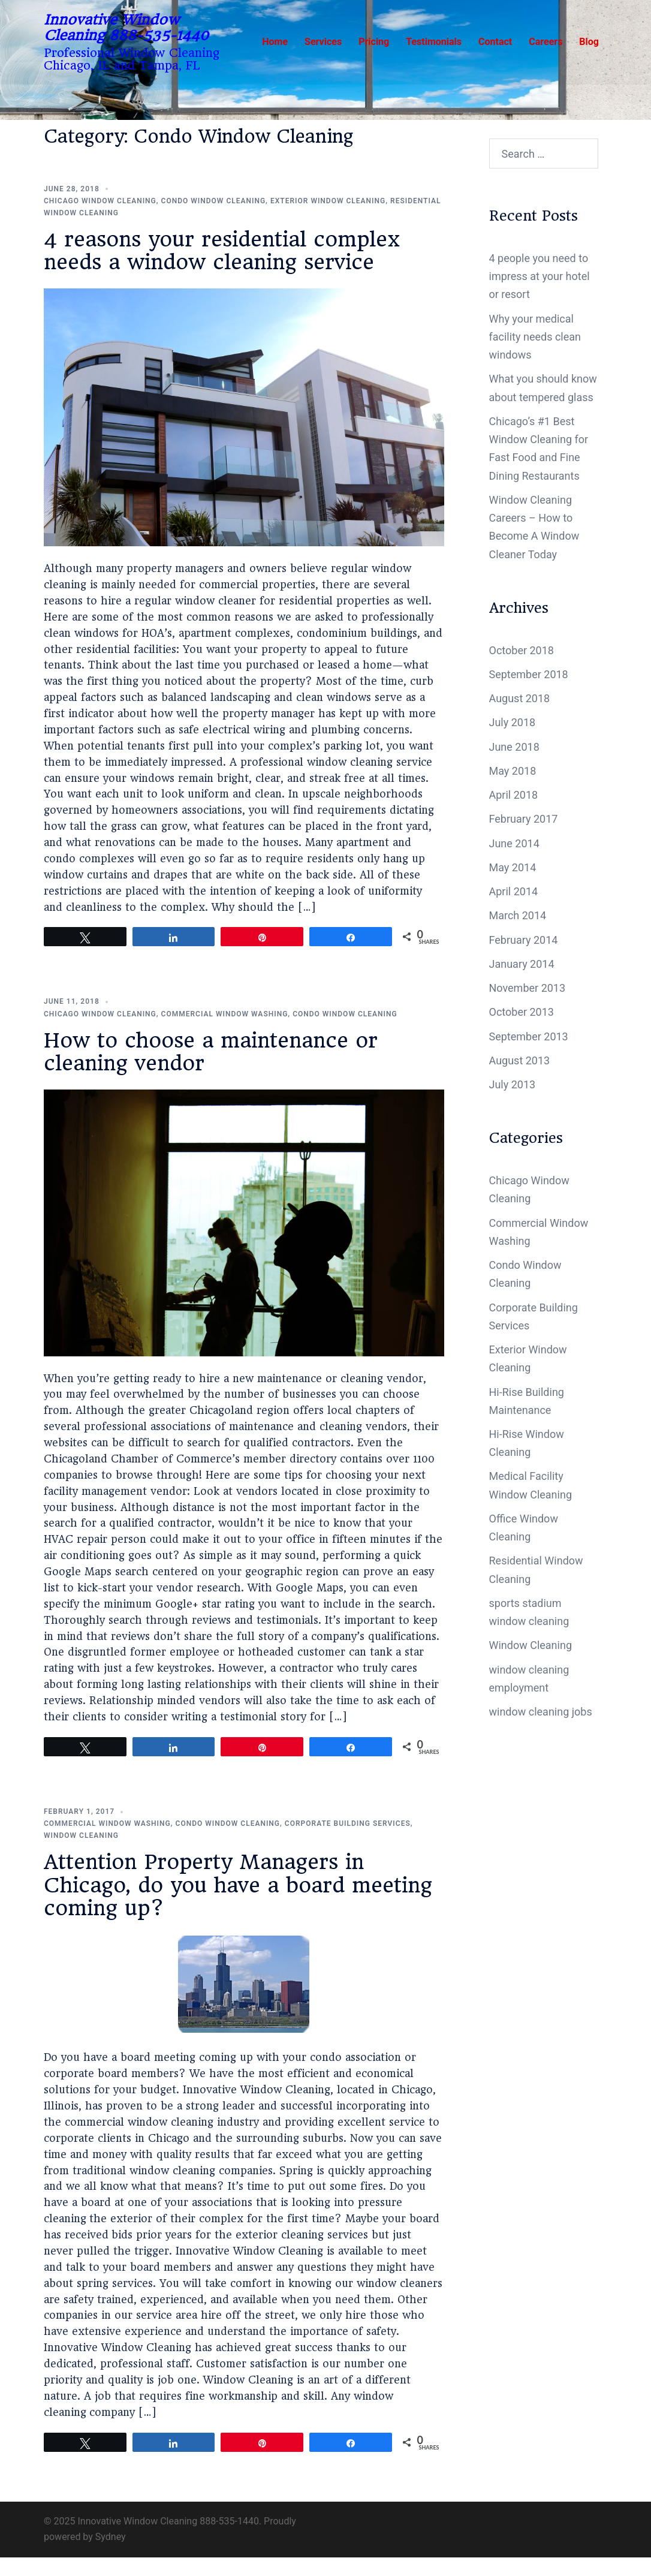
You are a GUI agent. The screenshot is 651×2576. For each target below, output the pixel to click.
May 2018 (513, 771)
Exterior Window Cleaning (327, 201)
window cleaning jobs (540, 1711)
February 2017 (523, 818)
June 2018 (514, 747)
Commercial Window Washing (224, 1014)
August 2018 (519, 698)
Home (275, 41)
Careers (545, 41)
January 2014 (521, 964)
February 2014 (523, 940)
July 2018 (512, 722)
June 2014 (514, 843)
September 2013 (528, 1036)
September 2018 (528, 674)
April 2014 (513, 891)
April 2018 (513, 795)
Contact (495, 41)
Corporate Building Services (348, 1823)
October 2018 (521, 650)
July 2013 (512, 1084)
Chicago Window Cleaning (100, 201)
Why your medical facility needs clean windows (535, 336)
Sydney (110, 2536)
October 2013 (521, 1012)
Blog (589, 41)
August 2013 (519, 1060)
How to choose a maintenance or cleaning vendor (211, 1051)
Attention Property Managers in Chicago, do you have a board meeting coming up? (238, 1885)
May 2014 (513, 867)
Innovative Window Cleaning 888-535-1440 (126, 27)
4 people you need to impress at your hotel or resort (539, 276)
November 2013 (527, 988)
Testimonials (434, 41)
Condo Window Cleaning (213, 201)
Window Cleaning (81, 1835)
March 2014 (518, 915)
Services (323, 41)
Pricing (373, 41)
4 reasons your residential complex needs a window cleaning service (222, 250)
